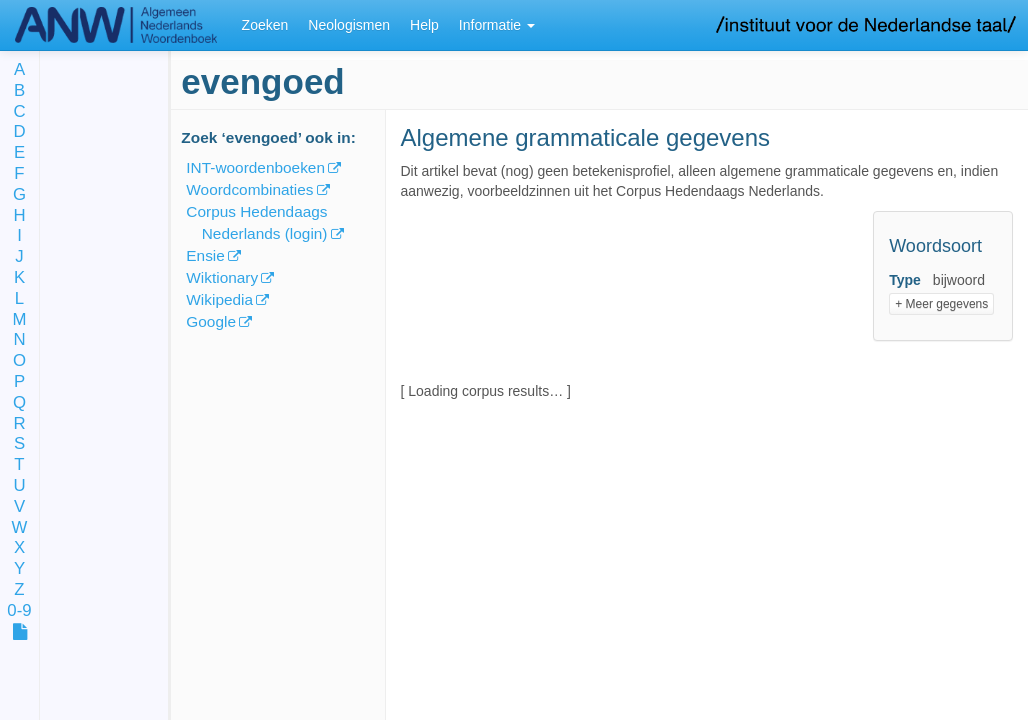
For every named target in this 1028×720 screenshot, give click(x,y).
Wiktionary (222, 277)
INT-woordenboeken (255, 167)
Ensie (205, 255)
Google (211, 321)
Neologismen (349, 25)
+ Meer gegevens (941, 304)
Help (424, 25)
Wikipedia (219, 299)
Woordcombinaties (249, 189)
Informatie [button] (497, 25)
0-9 (19, 611)
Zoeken (265, 25)
